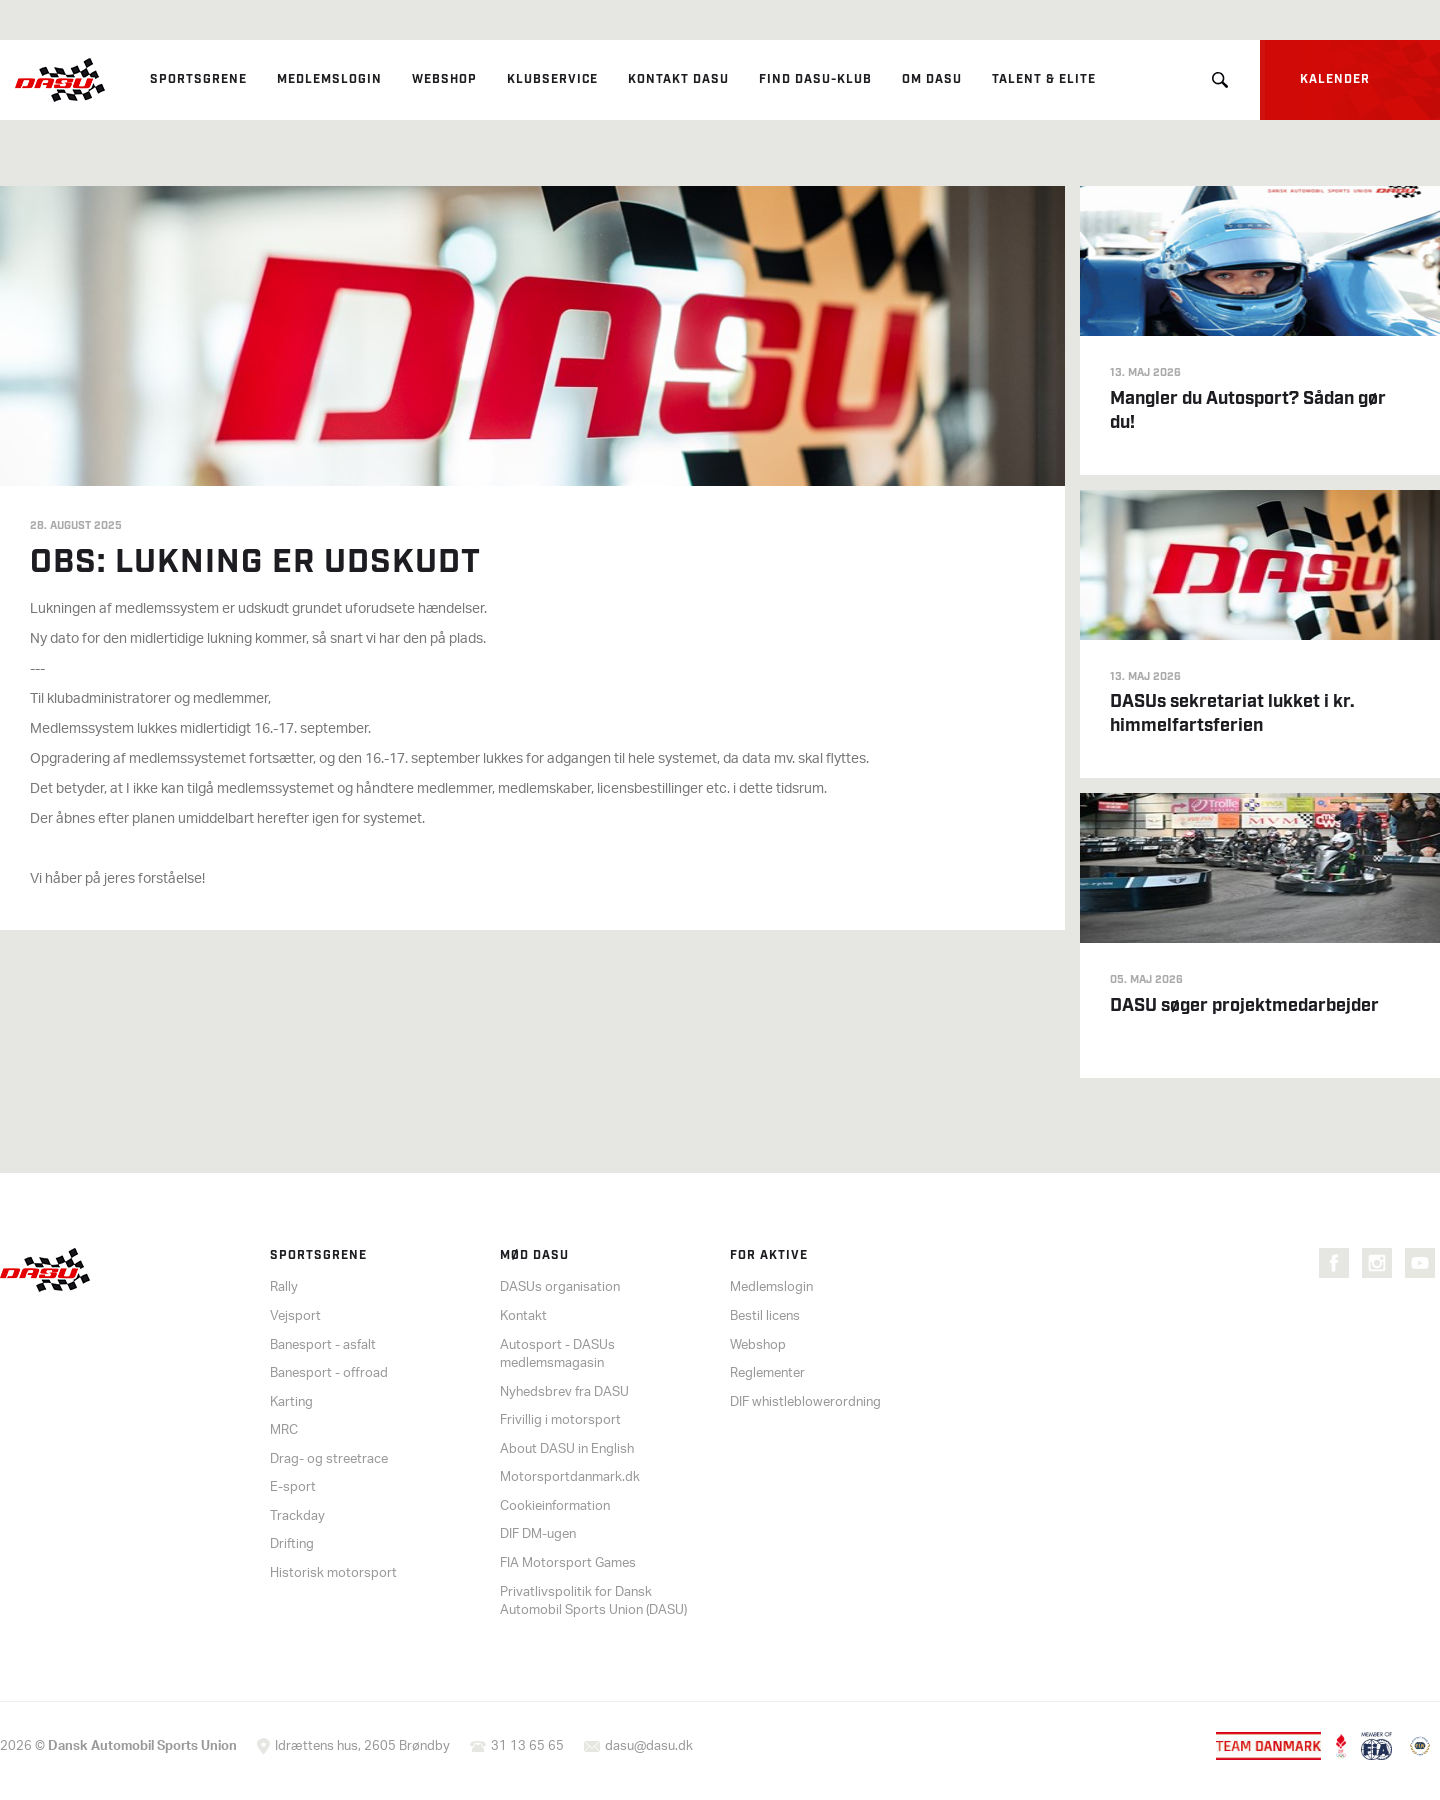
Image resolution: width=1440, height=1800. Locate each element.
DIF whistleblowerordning (805, 1402)
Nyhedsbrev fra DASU (564, 1392)
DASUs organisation (560, 1287)
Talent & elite (1044, 79)
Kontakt (523, 1316)
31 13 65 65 (527, 1746)
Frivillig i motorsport (560, 1420)
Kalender (1335, 79)
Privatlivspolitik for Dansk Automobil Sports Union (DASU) (593, 1602)
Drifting (292, 1544)
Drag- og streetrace (329, 1459)
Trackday (297, 1516)
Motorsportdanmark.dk (570, 1477)
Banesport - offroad (329, 1373)
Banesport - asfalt (323, 1345)
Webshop (444, 79)
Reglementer (767, 1373)
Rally (284, 1287)
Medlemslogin (329, 79)
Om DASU (932, 79)
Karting (291, 1402)
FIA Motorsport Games (568, 1563)
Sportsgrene (198, 79)
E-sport (293, 1487)
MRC (284, 1430)
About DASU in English (567, 1449)
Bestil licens (765, 1316)
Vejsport (295, 1316)
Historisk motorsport (333, 1573)
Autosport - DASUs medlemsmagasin (557, 1355)
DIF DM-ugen (538, 1534)
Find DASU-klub (815, 79)
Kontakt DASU (678, 79)
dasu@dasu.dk (649, 1746)
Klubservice (552, 79)
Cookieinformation (555, 1506)
